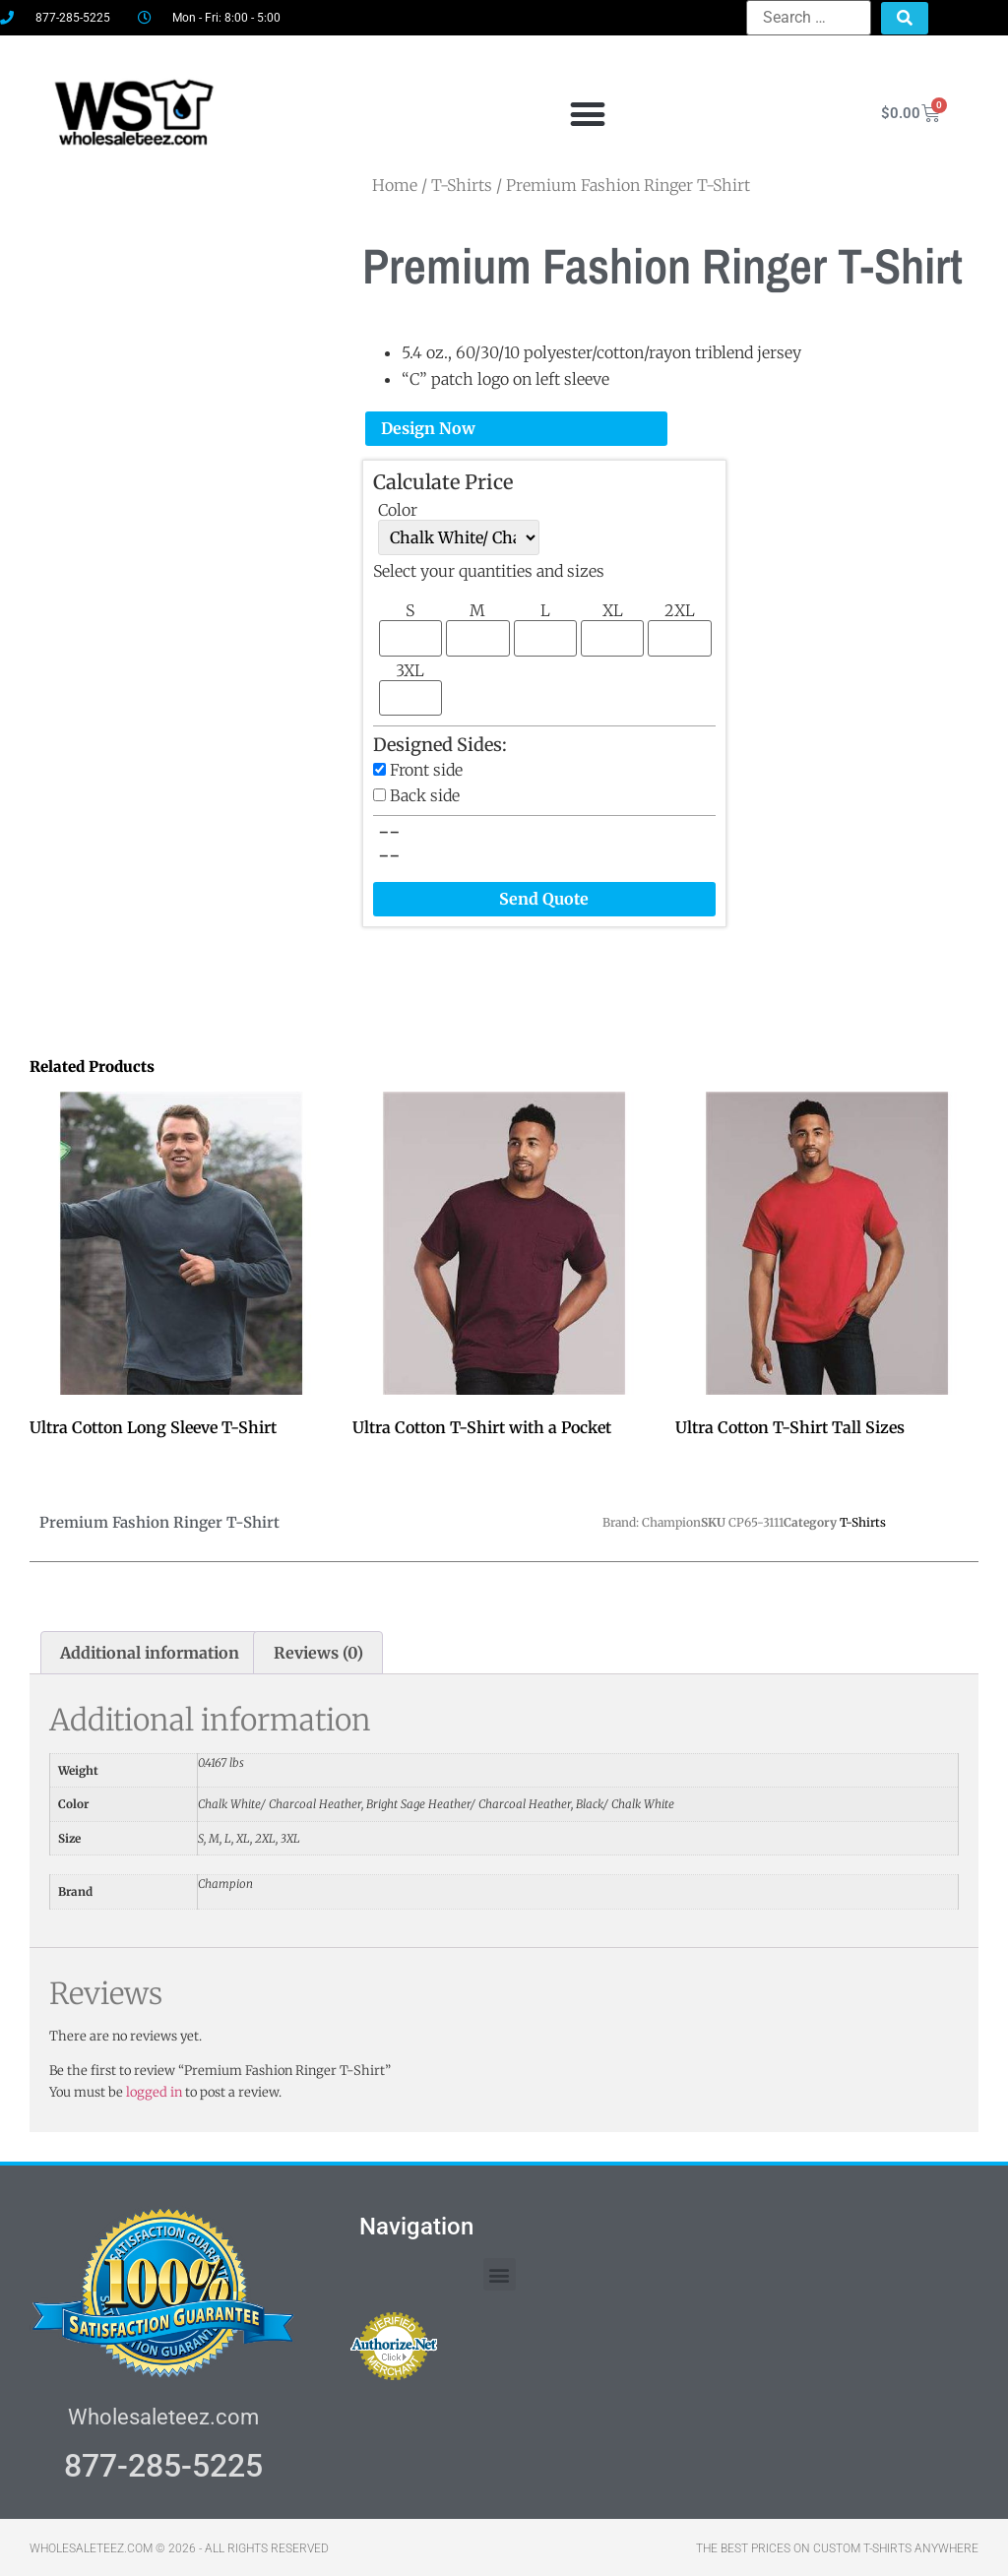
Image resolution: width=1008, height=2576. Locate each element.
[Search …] (808, 17)
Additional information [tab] (149, 1651)
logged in (154, 2089)
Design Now (428, 426)
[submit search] (904, 18)
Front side (426, 767)
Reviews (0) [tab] (318, 1651)
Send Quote (544, 897)
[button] (587, 113)
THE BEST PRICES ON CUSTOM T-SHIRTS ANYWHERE (837, 2546)
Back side (425, 792)
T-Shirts (863, 1520)
